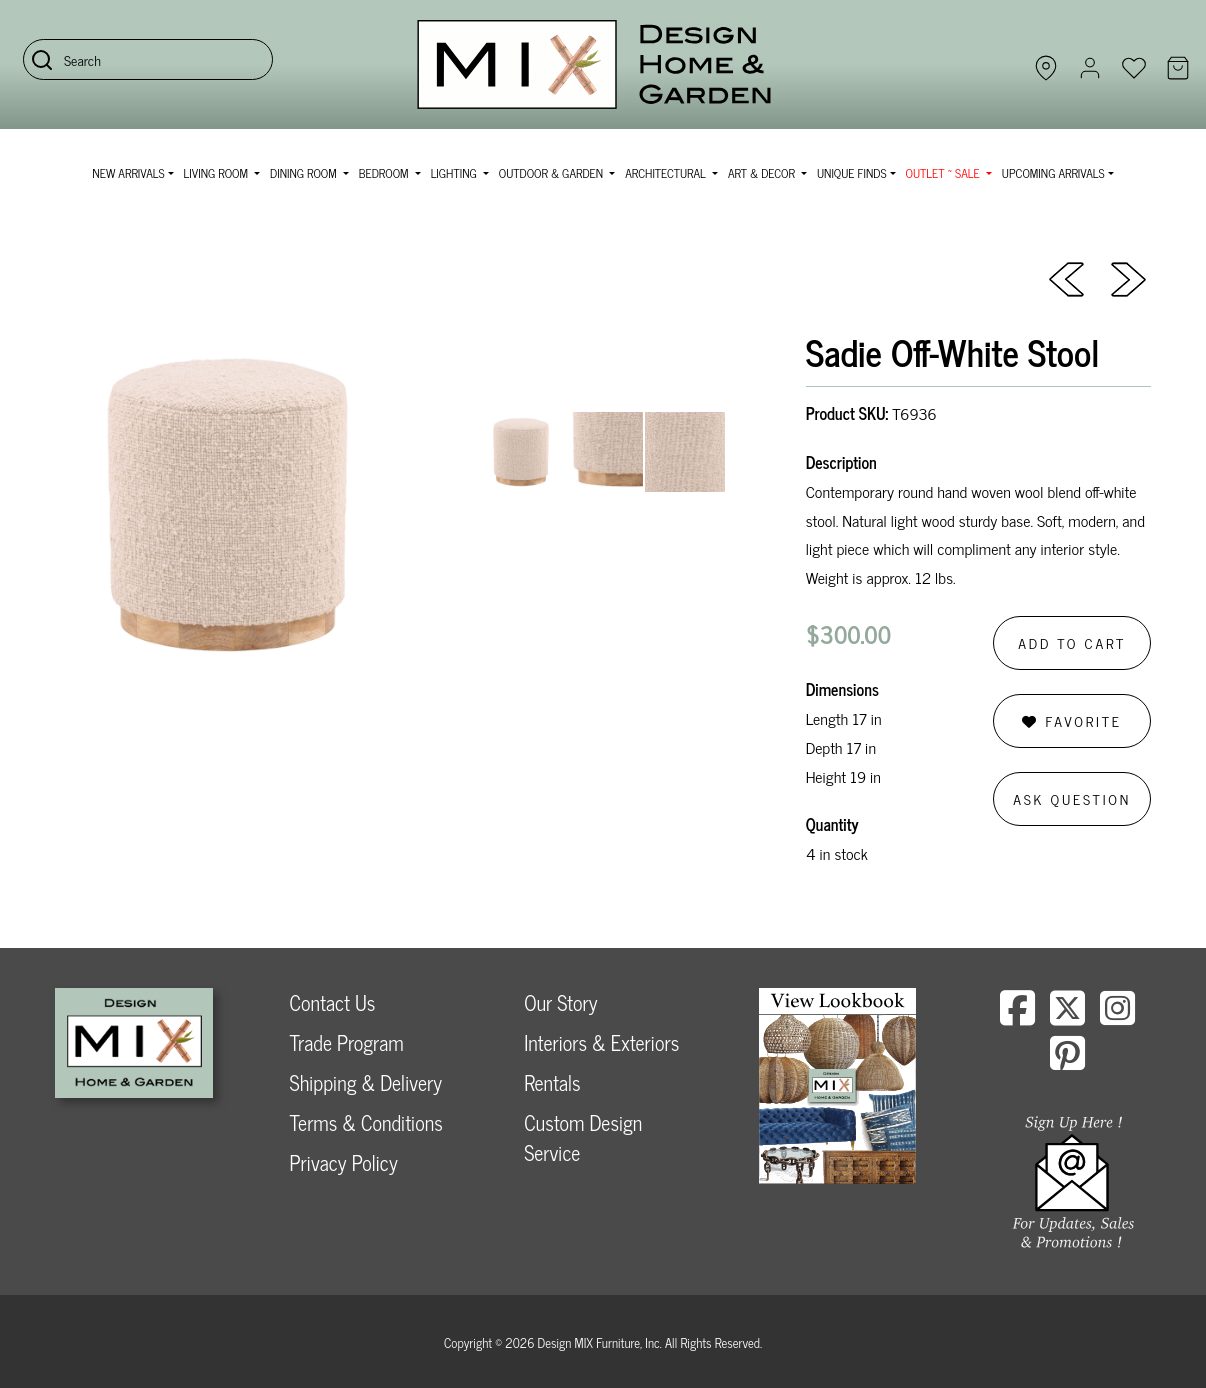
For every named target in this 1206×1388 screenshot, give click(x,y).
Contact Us (333, 1002)
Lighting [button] (455, 173)
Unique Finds (852, 173)
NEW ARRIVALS (128, 173)
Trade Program (347, 1042)
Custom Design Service (583, 1137)
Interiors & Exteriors (601, 1042)
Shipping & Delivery (366, 1082)
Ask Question (1072, 798)
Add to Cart (1072, 642)
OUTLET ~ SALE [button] (944, 173)
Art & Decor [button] (763, 173)
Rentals (552, 1082)
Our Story (560, 1002)
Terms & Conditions (366, 1122)
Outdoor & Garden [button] (552, 173)
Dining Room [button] (305, 173)
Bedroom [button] (385, 173)
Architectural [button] (667, 173)
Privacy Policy (344, 1162)
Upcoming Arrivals (1053, 173)
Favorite (1071, 720)
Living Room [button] (217, 173)
